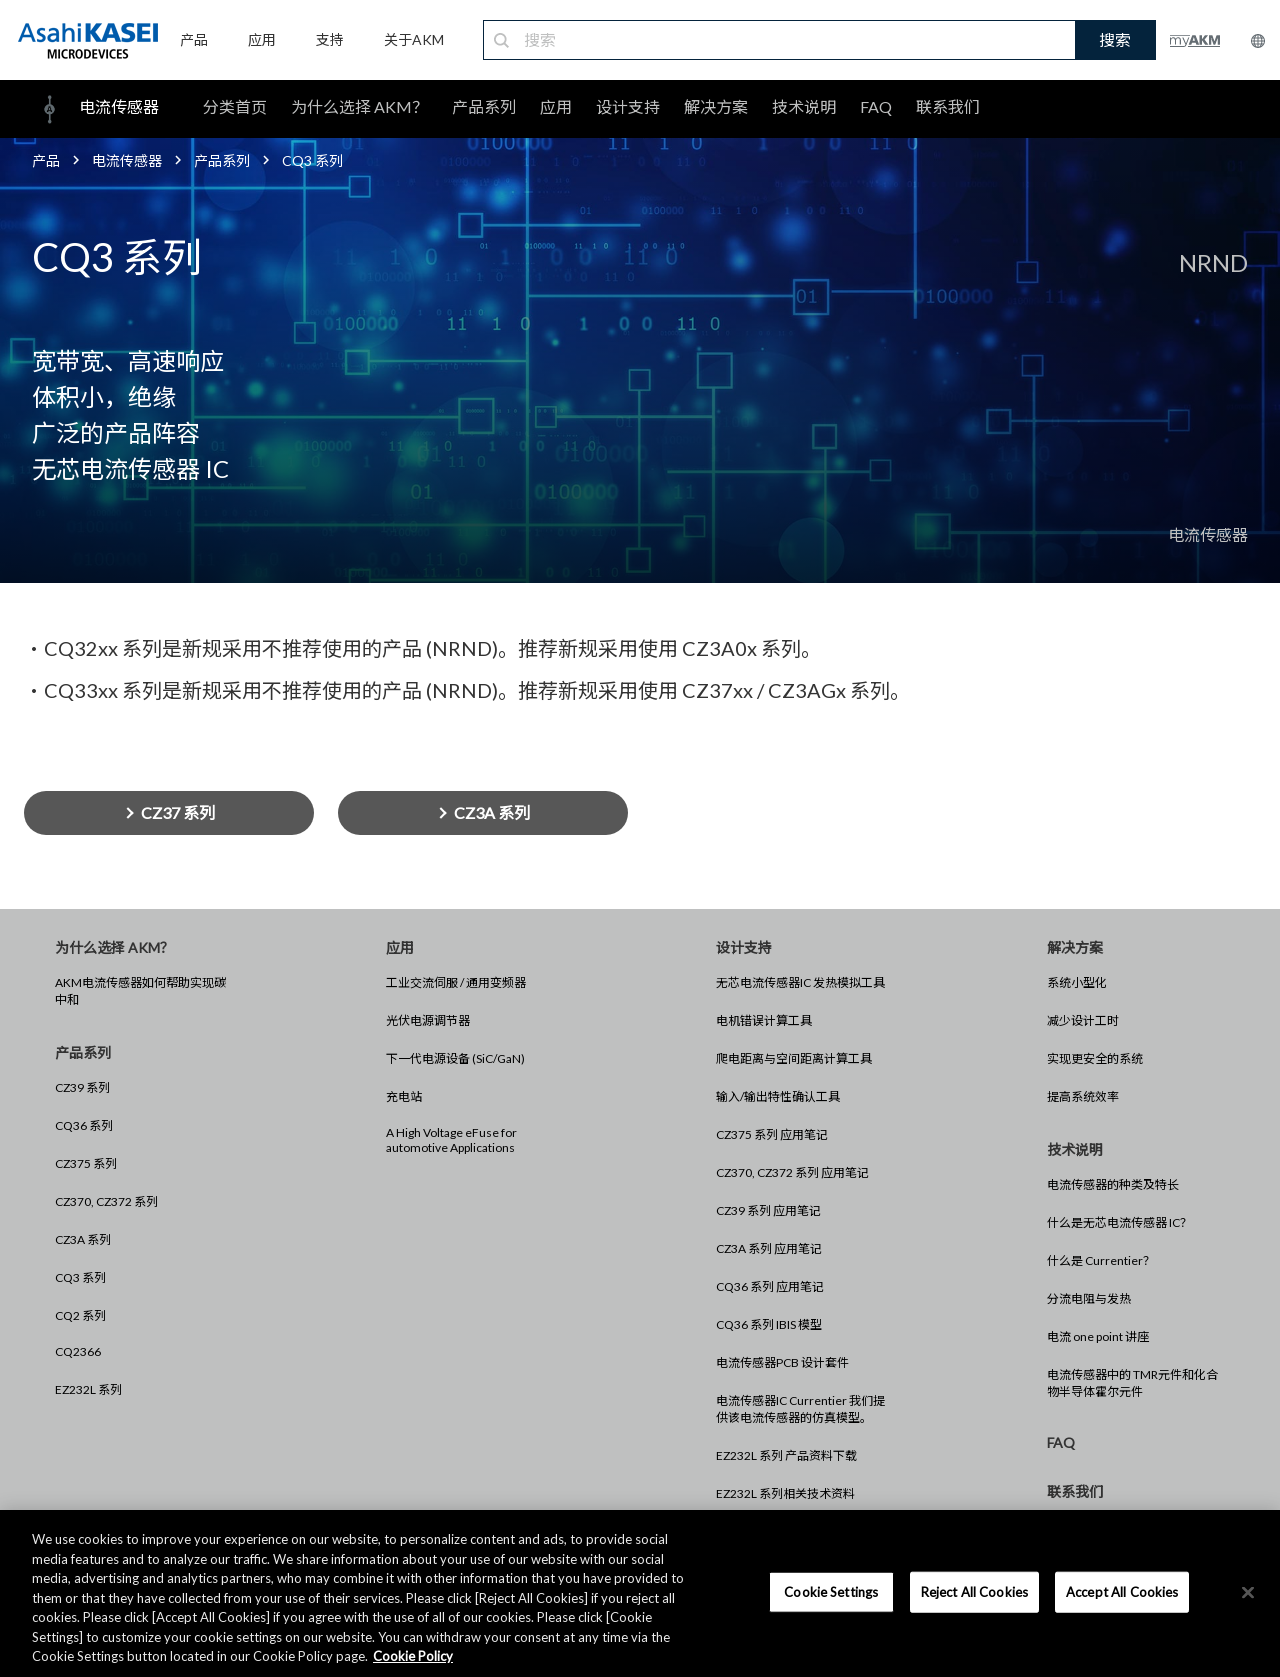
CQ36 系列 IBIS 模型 (769, 1324)
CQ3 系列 (80, 1277)
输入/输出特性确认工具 (778, 1096)
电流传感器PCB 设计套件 (782, 1362)
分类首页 (235, 106)
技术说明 (804, 106)
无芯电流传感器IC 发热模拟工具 (800, 982)
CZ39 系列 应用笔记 (768, 1210)
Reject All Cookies (974, 1591)
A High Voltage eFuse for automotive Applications (451, 1140)
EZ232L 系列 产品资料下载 (786, 1455)
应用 (556, 106)
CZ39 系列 (82, 1087)
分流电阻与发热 (1089, 1298)
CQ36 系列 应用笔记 (770, 1286)
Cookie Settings (831, 1591)
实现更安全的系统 (1095, 1058)
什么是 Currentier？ (1101, 1260)
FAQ (876, 106)
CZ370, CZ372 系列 (106, 1201)
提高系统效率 (1083, 1096)
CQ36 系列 (84, 1125)
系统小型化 (1077, 982)
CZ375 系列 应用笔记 (772, 1134)
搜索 (1115, 39)
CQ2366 (78, 1351)
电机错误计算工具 (764, 1020)
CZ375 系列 (86, 1163)
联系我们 (948, 106)
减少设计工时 (1083, 1020)
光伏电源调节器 (428, 1020)
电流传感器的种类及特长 (1113, 1184)
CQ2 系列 (80, 1315)
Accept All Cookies (1122, 1591)
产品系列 (484, 106)
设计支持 (628, 106)
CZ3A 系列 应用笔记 (769, 1248)
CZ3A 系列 (83, 1239)
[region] (640, 1593)
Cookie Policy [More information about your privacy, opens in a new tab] (413, 1656)
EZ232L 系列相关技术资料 (785, 1493)
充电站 (404, 1096)
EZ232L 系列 (88, 1389)
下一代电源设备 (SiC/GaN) (455, 1058)
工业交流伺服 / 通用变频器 (456, 982)
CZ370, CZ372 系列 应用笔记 (792, 1172)
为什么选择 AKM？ (359, 106)
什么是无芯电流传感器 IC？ (1119, 1222)
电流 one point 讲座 (1098, 1336)
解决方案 (716, 106)
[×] (1248, 1592)
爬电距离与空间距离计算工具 (794, 1058)
